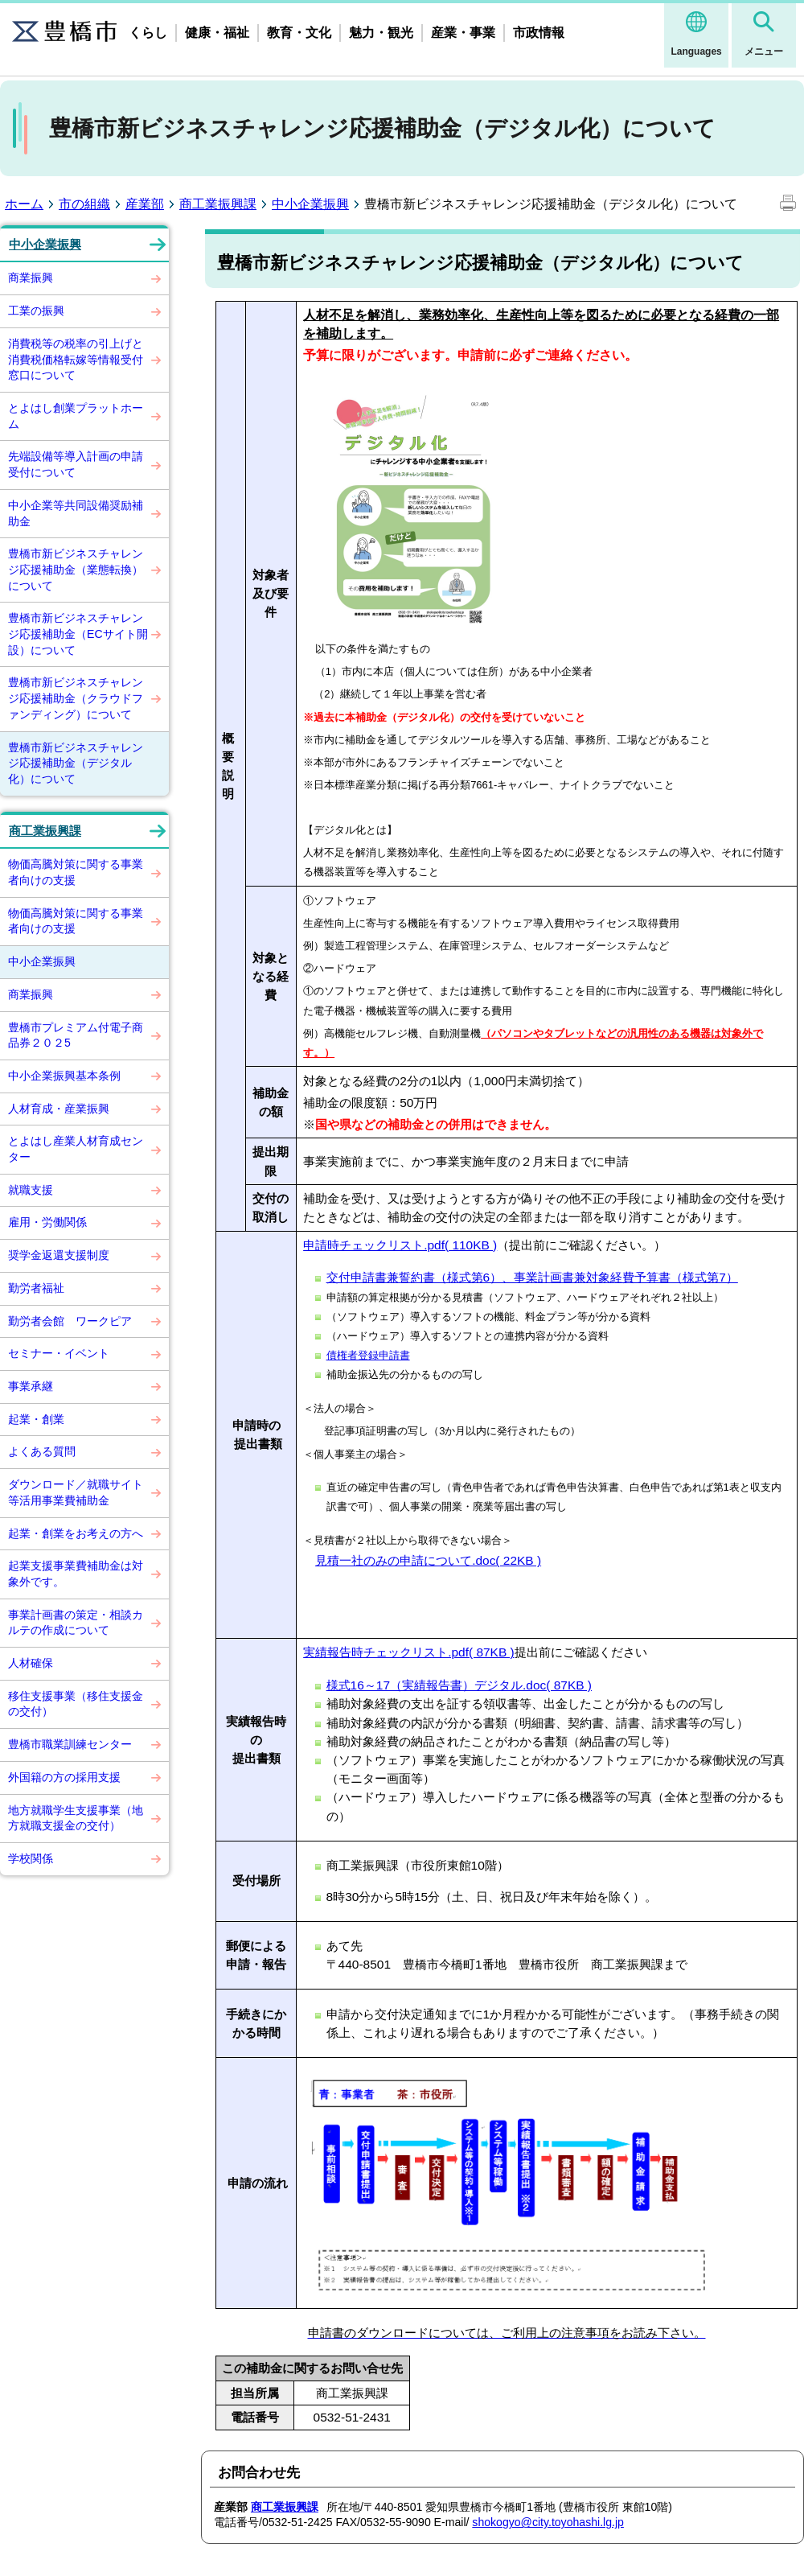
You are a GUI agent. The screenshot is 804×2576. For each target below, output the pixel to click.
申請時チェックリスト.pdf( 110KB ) (400, 1245)
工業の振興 (36, 310)
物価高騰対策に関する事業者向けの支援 (75, 872)
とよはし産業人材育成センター (75, 1148)
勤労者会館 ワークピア (70, 1321)
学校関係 (30, 1858)
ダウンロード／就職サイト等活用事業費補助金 (75, 1492)
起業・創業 (36, 1419)
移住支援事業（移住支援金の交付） (75, 1703)
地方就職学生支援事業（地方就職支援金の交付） (75, 1818)
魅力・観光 (381, 32)
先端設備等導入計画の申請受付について (75, 464)
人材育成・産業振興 (58, 1108)
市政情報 (538, 32)
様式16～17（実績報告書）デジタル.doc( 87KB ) (459, 1685)
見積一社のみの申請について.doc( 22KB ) (428, 1560)
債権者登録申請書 (368, 1355)
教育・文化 (299, 32)
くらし (148, 32)
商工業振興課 (217, 204)
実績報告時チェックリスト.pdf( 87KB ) (409, 1652)
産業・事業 (463, 32)
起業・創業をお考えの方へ (75, 1533)
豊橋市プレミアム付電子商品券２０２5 (75, 1035)
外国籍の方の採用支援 (64, 1777)
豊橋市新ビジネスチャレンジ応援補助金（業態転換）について (75, 569)
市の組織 (84, 204)
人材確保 (30, 1662)
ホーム (24, 204)
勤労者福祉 (36, 1288)
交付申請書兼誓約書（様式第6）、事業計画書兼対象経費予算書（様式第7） (532, 1277)
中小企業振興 (310, 204)
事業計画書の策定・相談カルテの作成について (75, 1622)
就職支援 (30, 1189)
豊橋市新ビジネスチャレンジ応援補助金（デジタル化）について (75, 763)
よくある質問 (42, 1451)
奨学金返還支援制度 (58, 1255)
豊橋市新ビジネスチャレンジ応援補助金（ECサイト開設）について (78, 633)
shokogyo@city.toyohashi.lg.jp (548, 2522)
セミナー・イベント (58, 1353)
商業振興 (30, 277)
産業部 (144, 204)
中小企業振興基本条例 (64, 1075)
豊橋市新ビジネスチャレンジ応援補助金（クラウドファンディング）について (75, 698)
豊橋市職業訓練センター (70, 1744)
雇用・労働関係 (47, 1222)
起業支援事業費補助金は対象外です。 (75, 1573)
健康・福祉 (217, 32)
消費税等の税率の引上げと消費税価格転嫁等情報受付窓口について (75, 359)
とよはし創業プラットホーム (75, 415)
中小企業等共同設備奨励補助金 (75, 513)
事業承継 (30, 1386)
